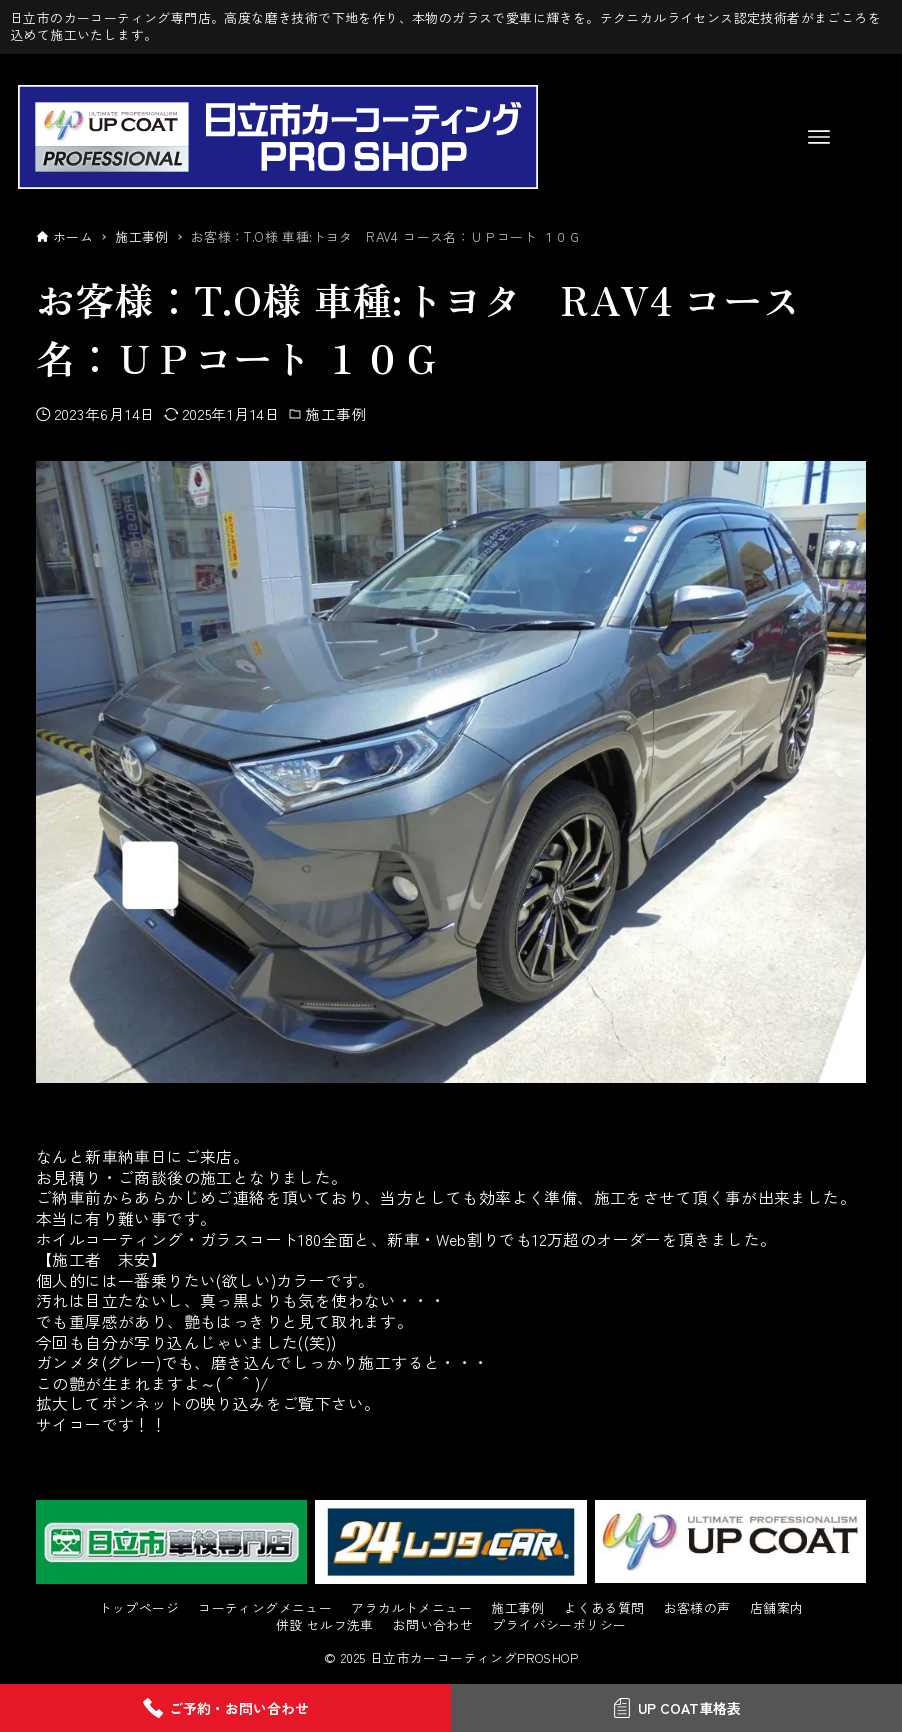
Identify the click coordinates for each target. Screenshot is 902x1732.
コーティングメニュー (265, 1608)
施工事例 (336, 413)
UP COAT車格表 (676, 1708)
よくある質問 (604, 1608)
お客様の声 (697, 1608)
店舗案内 (777, 1608)
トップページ (139, 1608)
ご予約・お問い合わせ (226, 1708)
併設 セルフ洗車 (325, 1625)
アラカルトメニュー (411, 1608)
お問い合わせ (433, 1625)
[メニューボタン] (819, 137)
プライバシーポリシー (559, 1625)
